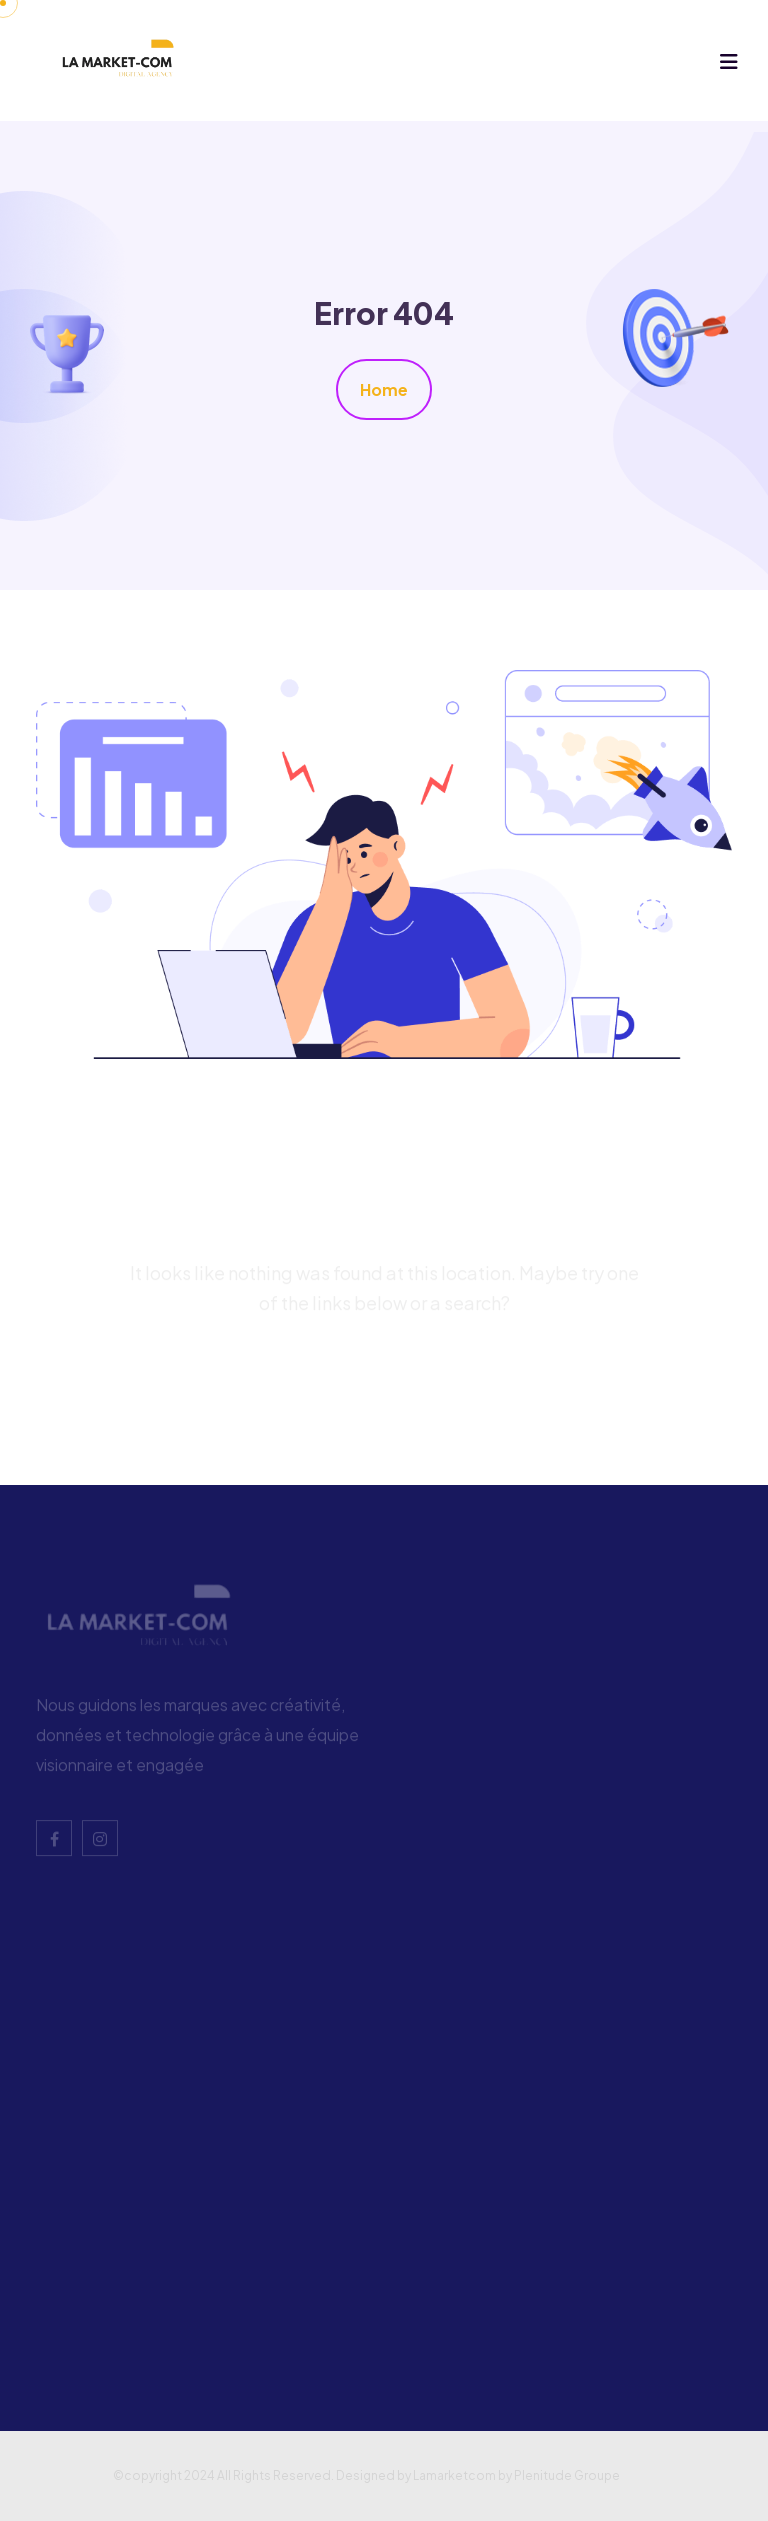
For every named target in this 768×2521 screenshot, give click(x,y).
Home (384, 389)
